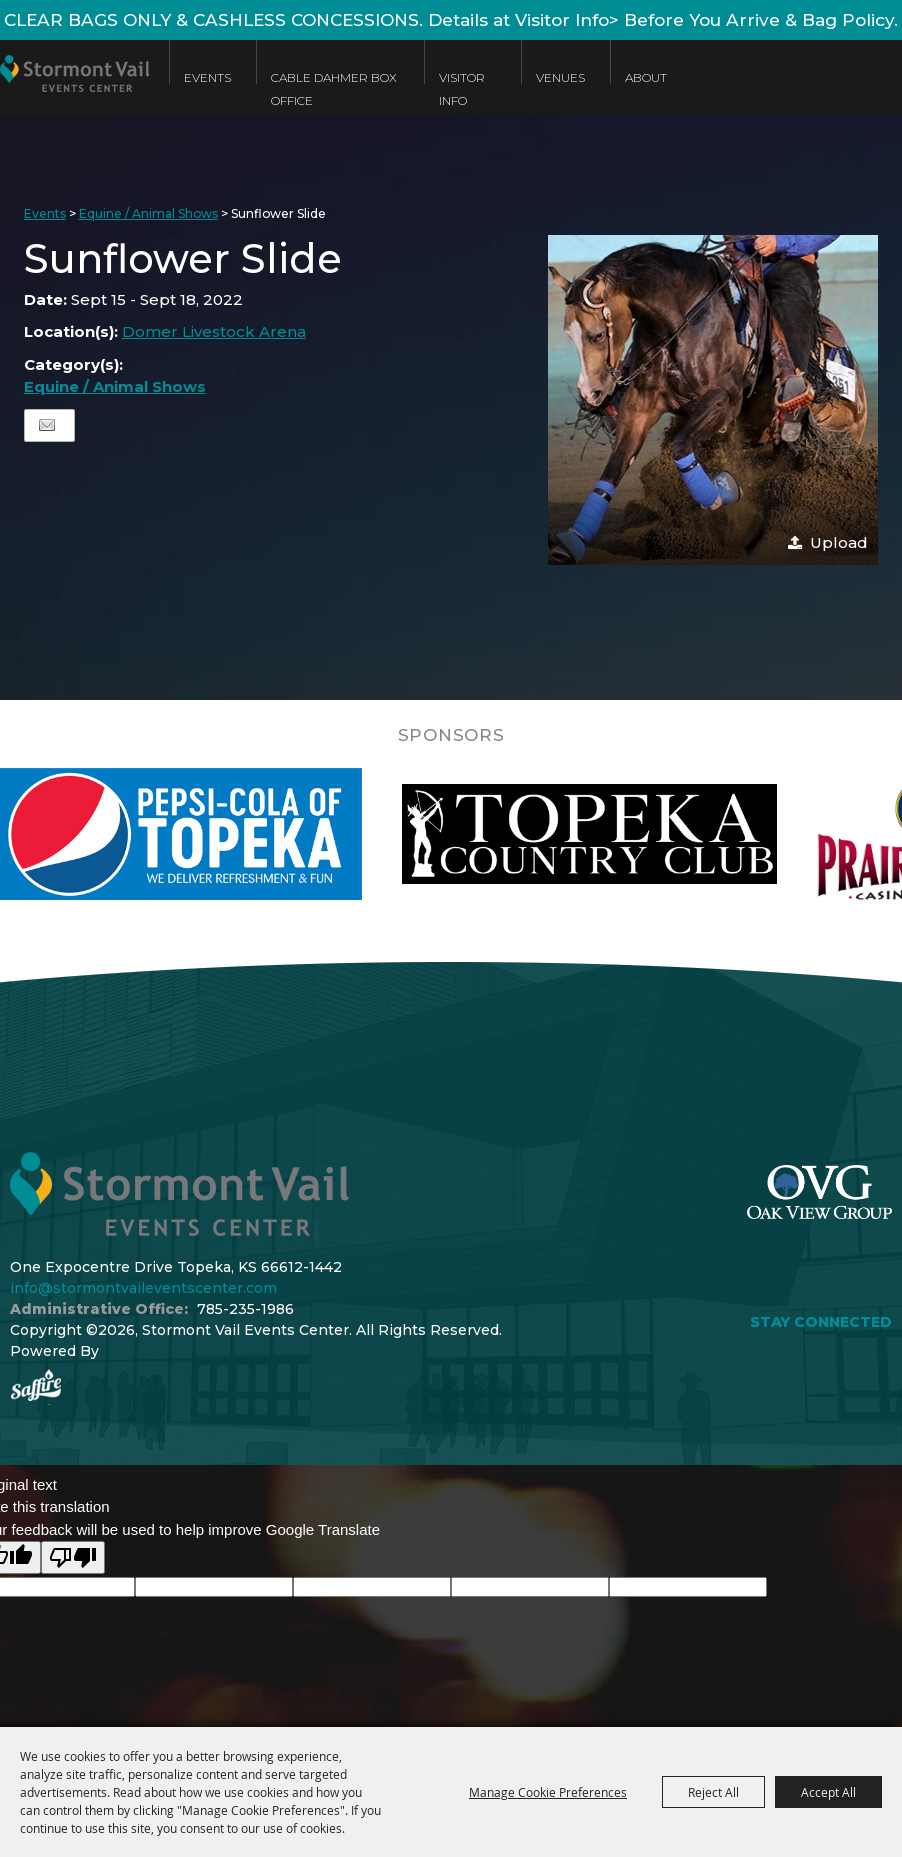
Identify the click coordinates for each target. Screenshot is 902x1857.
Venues (560, 77)
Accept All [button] (828, 1792)
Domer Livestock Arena (214, 331)
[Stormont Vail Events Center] (74, 92)
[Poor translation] (73, 1557)
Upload (839, 542)
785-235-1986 (245, 1309)
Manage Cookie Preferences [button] (548, 1792)
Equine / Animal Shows (148, 213)
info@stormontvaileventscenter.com (143, 1288)
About (646, 77)
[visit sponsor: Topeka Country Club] (636, 834)
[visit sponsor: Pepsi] (223, 834)
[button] (713, 400)
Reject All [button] (713, 1792)
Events (207, 77)
